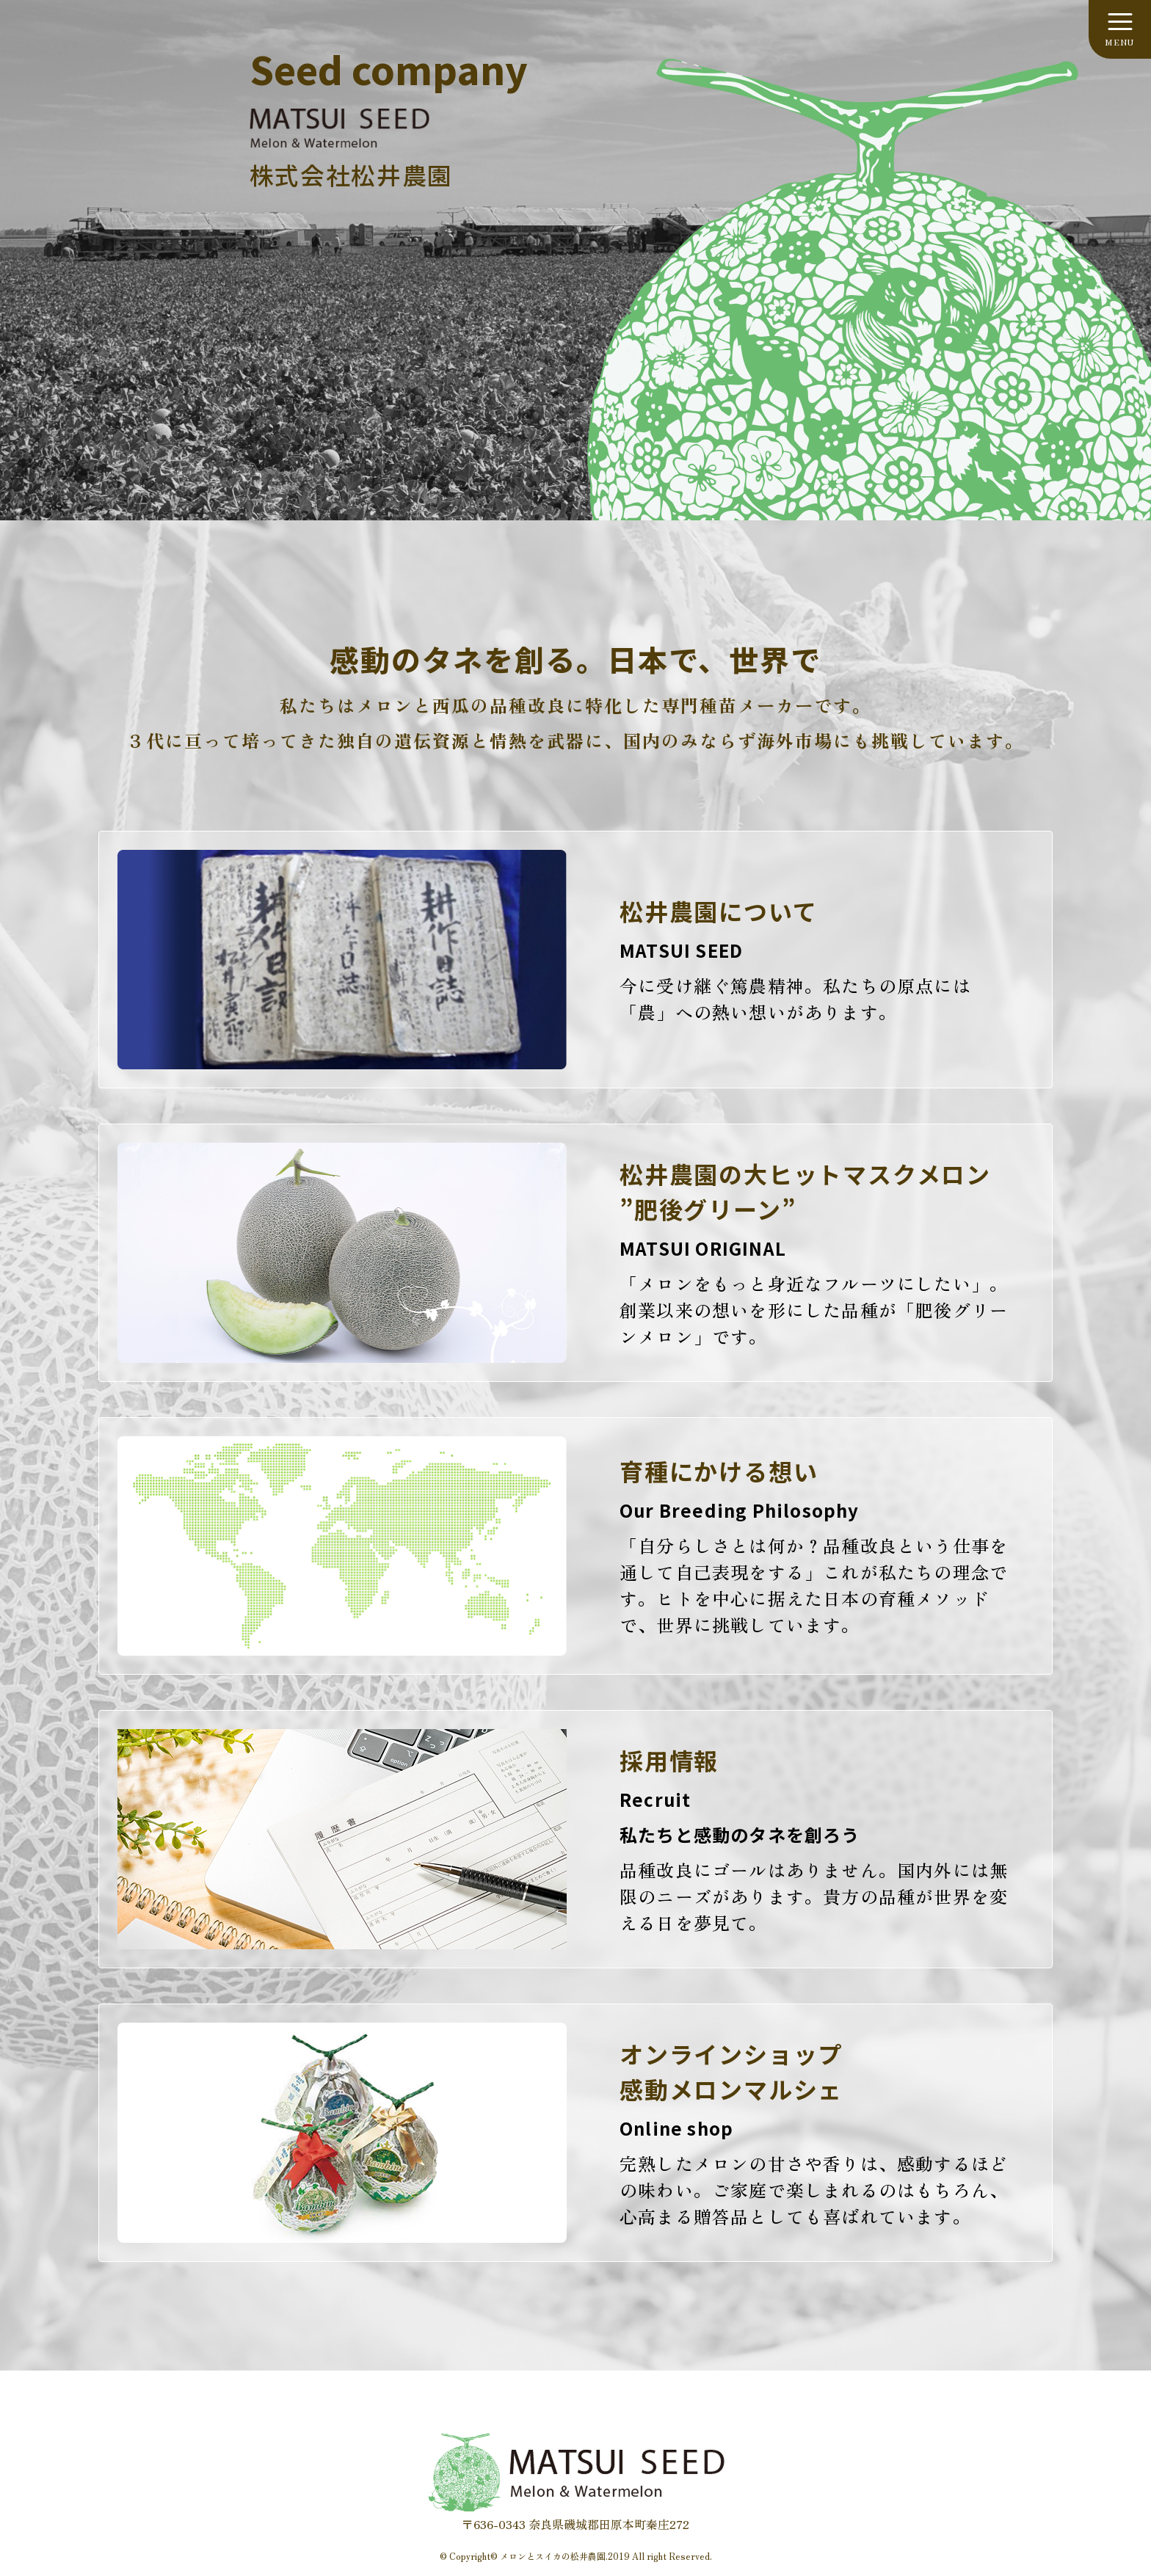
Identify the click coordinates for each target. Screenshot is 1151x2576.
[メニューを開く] (1120, 29)
